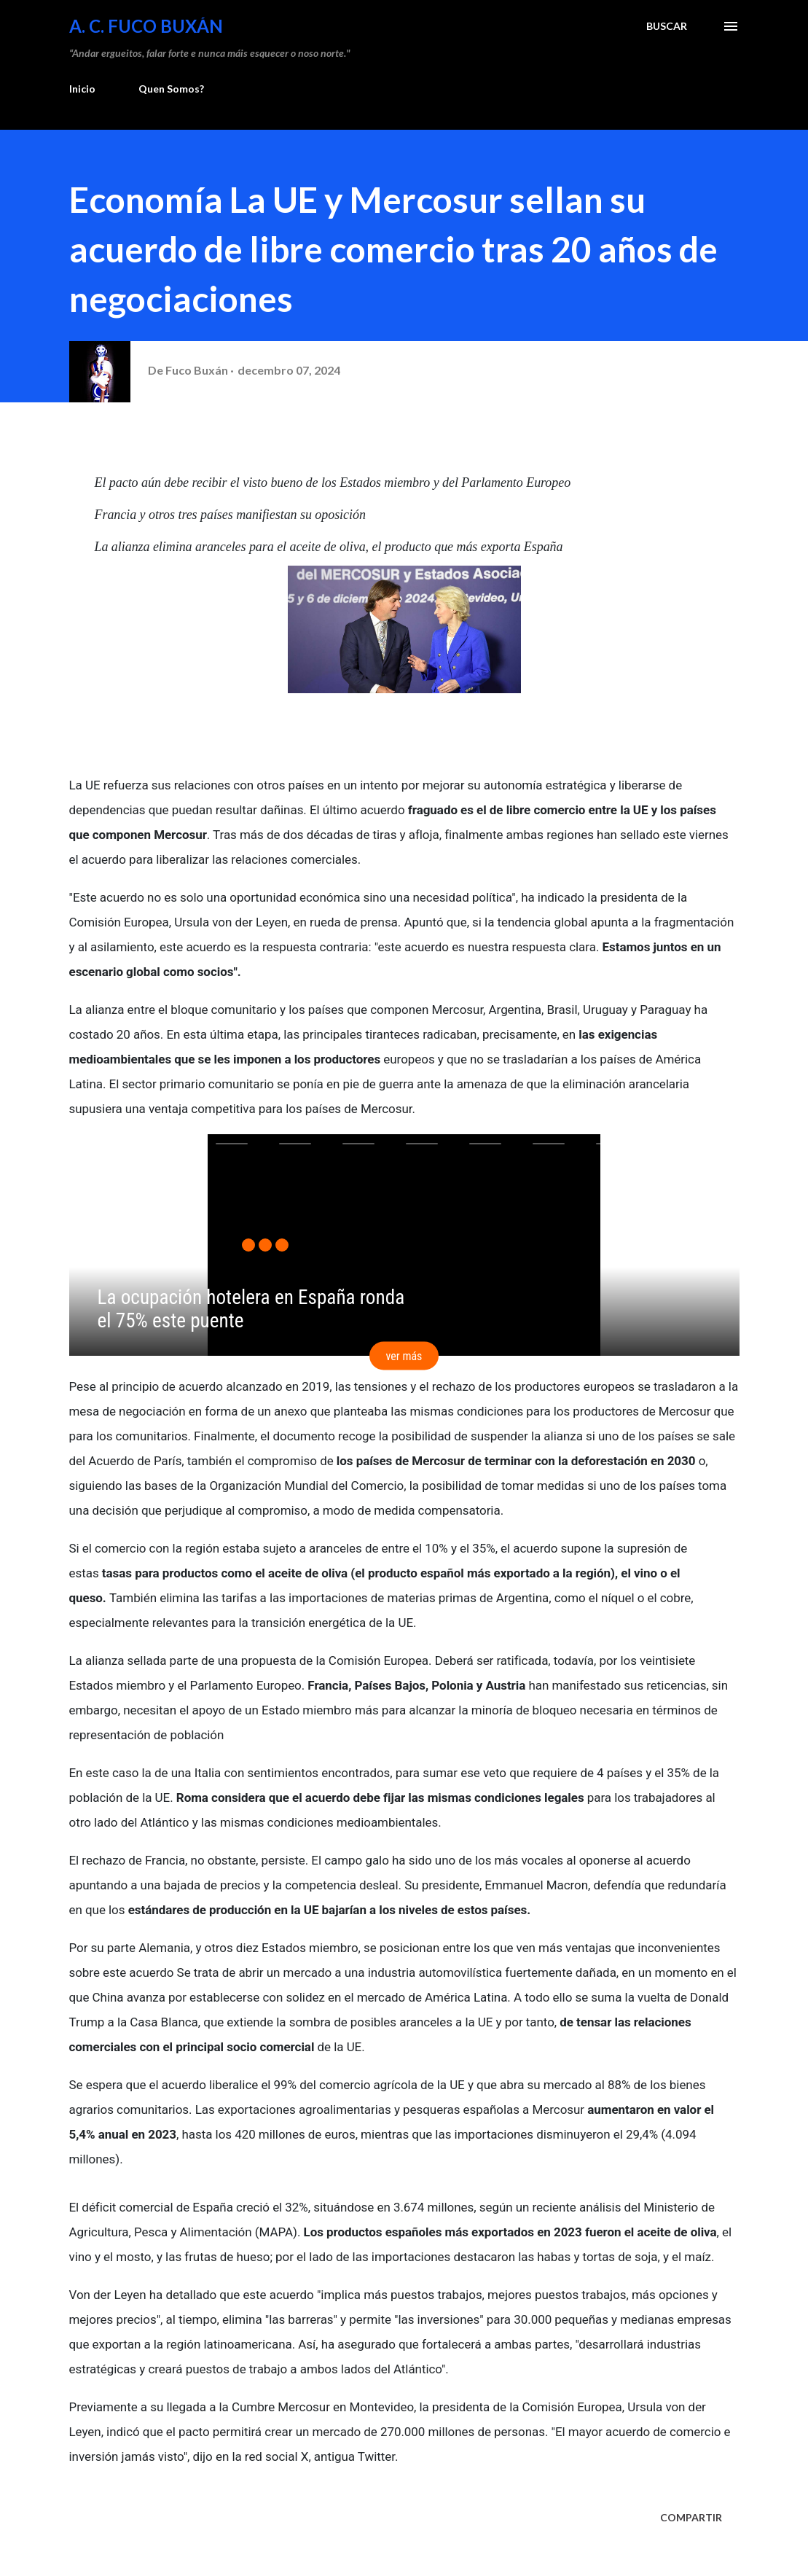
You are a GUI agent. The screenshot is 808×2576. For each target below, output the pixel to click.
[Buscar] (666, 26)
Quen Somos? (171, 88)
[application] (404, 1245)
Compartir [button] (691, 2517)
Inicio (82, 88)
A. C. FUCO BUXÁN (146, 25)
